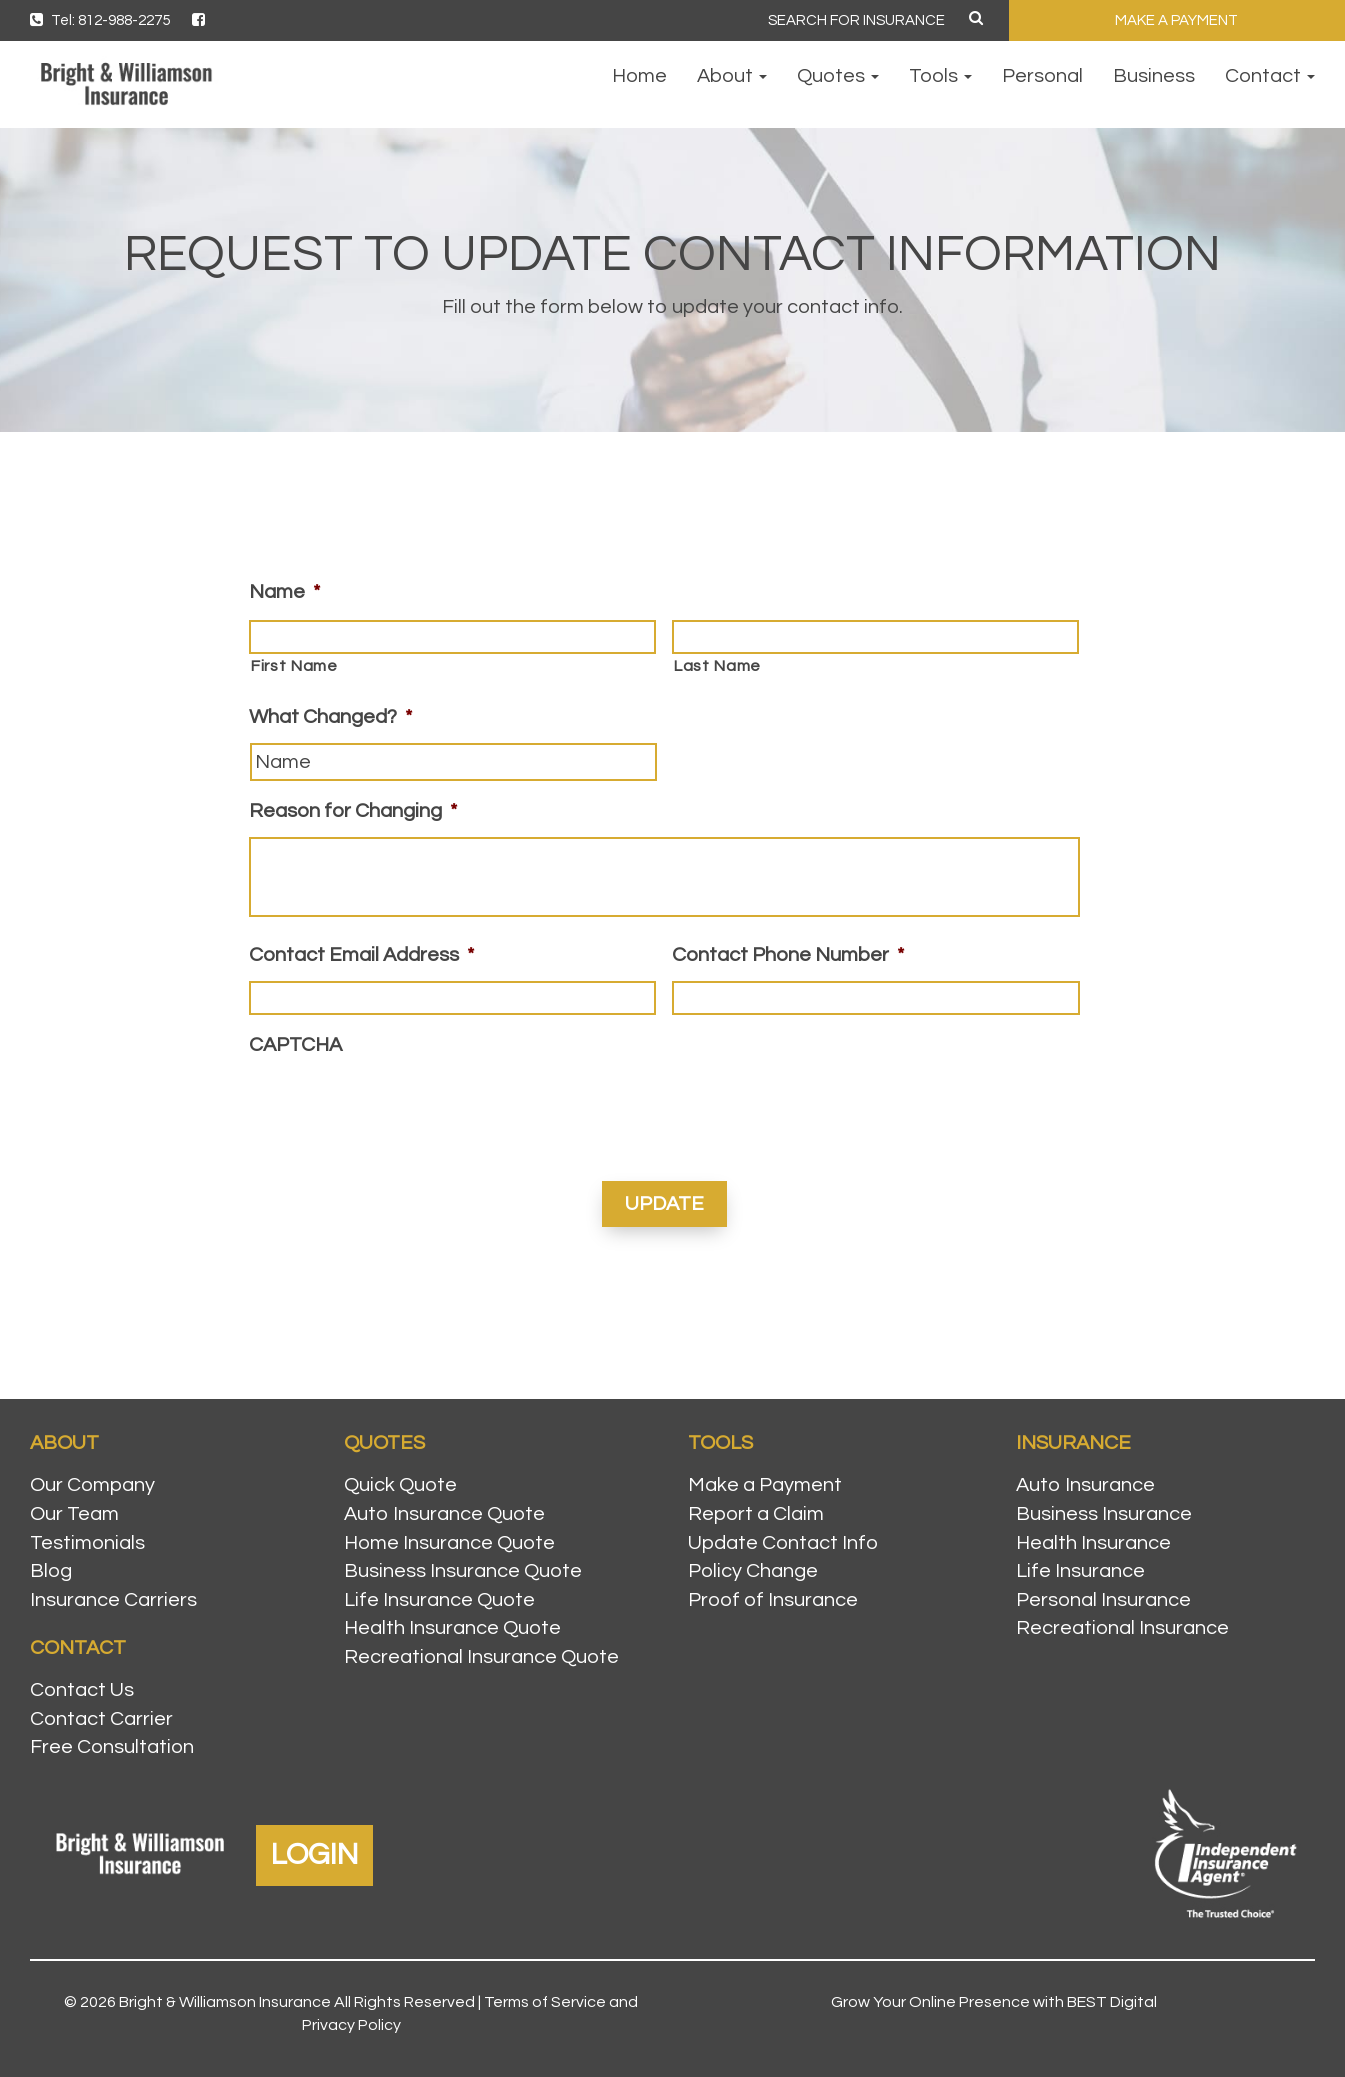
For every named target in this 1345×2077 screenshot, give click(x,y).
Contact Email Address (361, 955)
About (732, 76)
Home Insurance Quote (449, 1543)
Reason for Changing (353, 811)
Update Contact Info (783, 1543)
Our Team (74, 1514)
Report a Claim (756, 1514)
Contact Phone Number (788, 955)
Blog (51, 1571)
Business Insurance (1104, 1514)
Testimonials (87, 1543)
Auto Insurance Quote (444, 1514)
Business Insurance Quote (463, 1571)
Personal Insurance (1103, 1600)
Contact (1270, 76)
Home (639, 76)
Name (284, 592)
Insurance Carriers (113, 1600)
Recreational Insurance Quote (481, 1657)
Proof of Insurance (773, 1600)
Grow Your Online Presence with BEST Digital (994, 2002)
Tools (940, 76)
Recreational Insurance (1122, 1628)
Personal (1042, 76)
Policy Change (753, 1571)
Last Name (717, 666)
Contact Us (82, 1690)
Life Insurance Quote (439, 1600)
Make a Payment (765, 1485)
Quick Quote (400, 1485)
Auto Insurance (1085, 1485)
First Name (294, 666)
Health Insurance (1093, 1543)
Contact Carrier (101, 1719)
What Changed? (330, 717)
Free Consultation (112, 1747)
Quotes (838, 76)
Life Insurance (1080, 1571)
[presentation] (401, 1110)
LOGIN (314, 1854)
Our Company (92, 1485)
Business (1154, 76)
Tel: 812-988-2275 (100, 20)
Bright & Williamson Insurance (225, 2002)
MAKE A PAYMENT (1176, 20)
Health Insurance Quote (452, 1628)
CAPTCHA (295, 1045)
